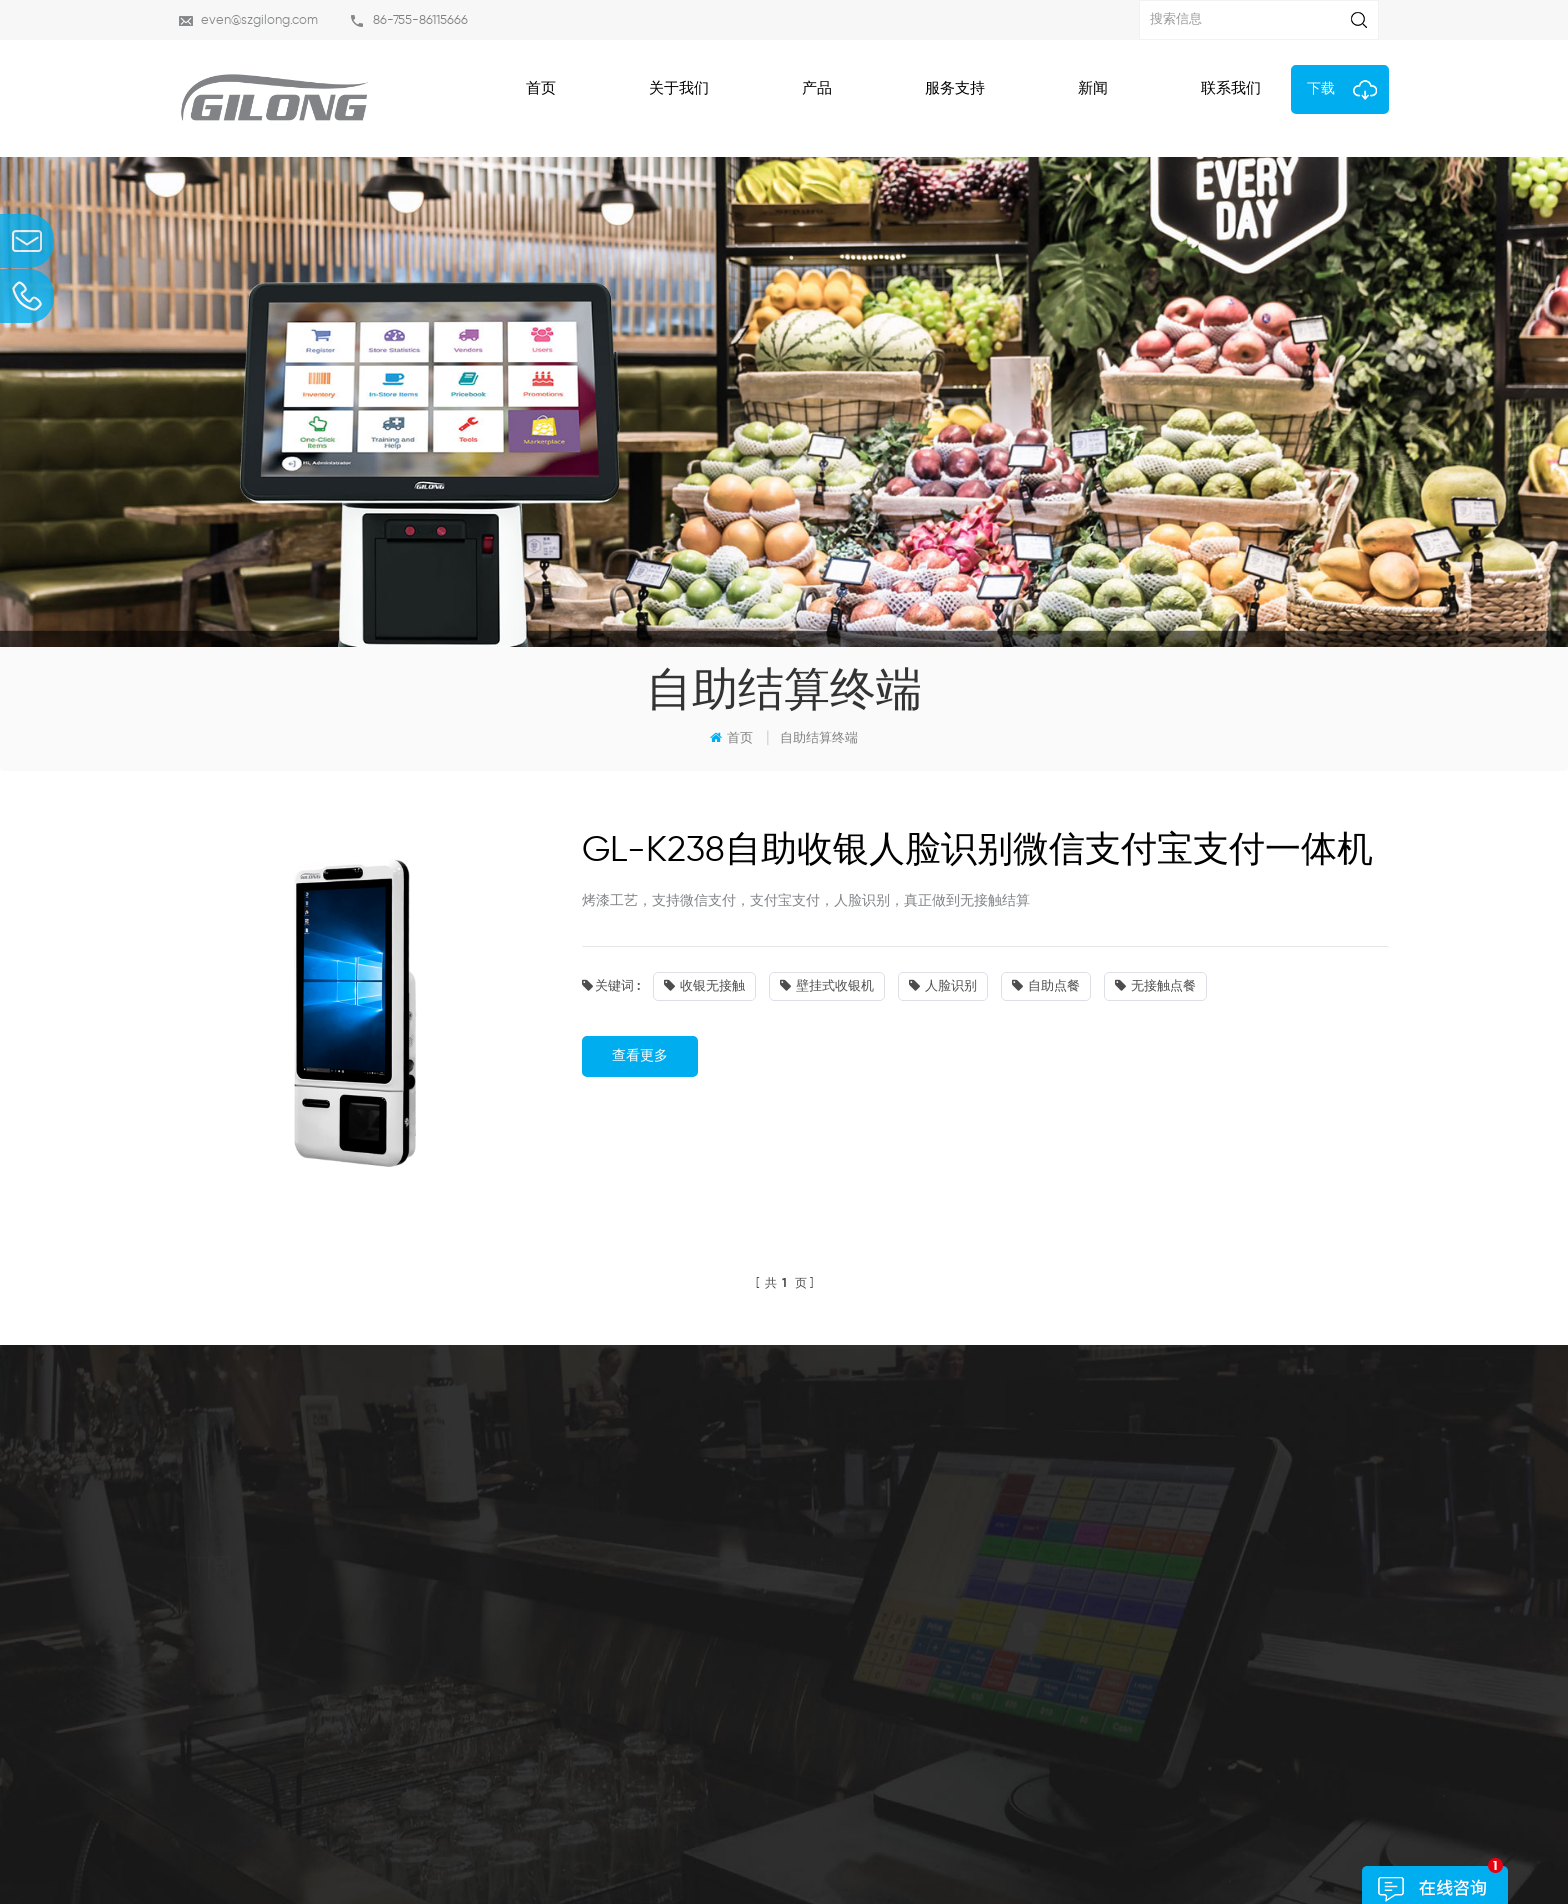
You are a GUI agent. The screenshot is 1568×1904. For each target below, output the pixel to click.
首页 (541, 88)
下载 (1321, 89)
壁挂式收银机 (827, 986)
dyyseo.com (1011, 1847)
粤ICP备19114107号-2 (787, 1847)
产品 (817, 88)
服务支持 (955, 88)
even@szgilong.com (259, 20)
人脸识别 (943, 986)
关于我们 (679, 88)
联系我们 (1231, 88)
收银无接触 (704, 986)
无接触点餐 (1155, 986)
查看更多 (640, 1056)
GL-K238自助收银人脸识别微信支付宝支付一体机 (977, 851)
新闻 (1093, 88)
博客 (943, 1793)
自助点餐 (1046, 986)
